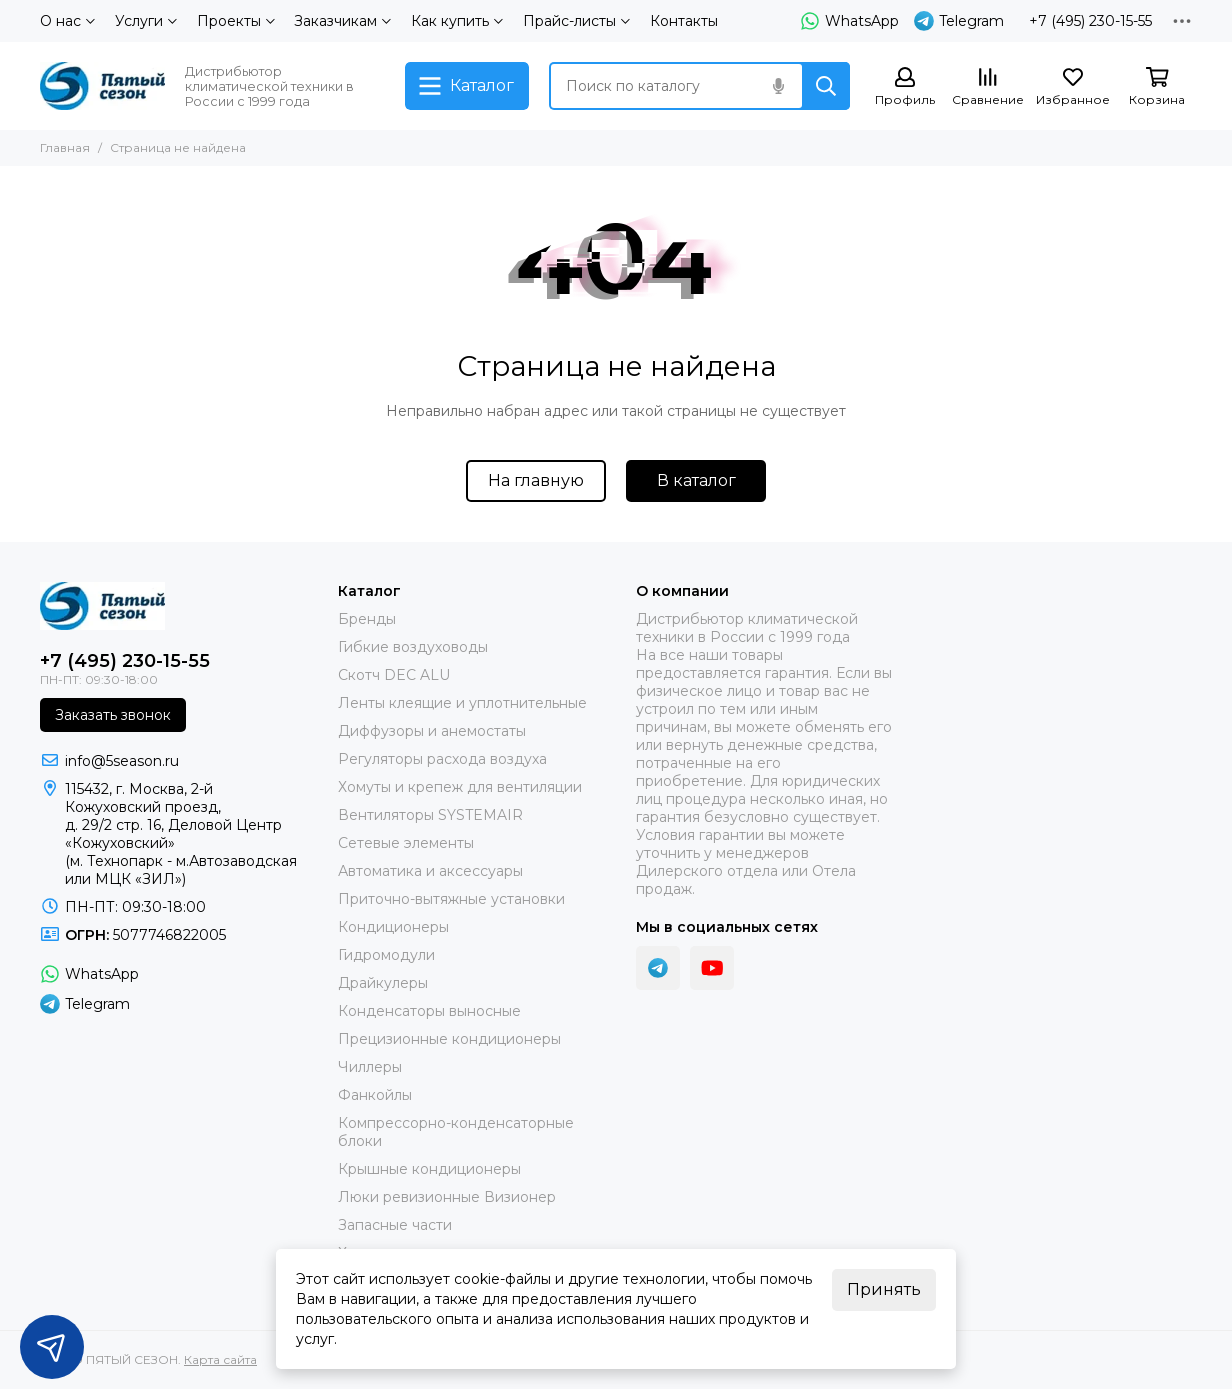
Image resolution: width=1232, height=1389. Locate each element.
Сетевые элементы (406, 843)
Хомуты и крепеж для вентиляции (460, 787)
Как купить (457, 21)
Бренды (367, 619)
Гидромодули (386, 955)
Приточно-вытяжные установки (451, 899)
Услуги (146, 21)
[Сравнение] (988, 87)
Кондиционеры (393, 927)
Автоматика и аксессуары (430, 871)
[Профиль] (905, 87)
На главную (536, 480)
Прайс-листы (576, 21)
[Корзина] (1157, 87)
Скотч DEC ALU (394, 675)
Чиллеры (370, 1067)
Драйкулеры (383, 983)
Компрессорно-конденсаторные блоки (456, 1132)
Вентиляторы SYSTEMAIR (430, 815)
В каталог (696, 480)
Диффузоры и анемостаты (432, 731)
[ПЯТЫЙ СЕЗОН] (102, 86)
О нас (67, 21)
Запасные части (395, 1225)
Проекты (236, 21)
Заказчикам (342, 21)
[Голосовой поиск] (778, 86)
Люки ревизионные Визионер (447, 1197)
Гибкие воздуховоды (413, 647)
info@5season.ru (122, 761)
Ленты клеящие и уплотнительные (462, 703)
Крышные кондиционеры (429, 1169)
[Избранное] (1073, 87)
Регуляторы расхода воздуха (442, 759)
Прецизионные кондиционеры (449, 1039)
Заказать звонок (113, 715)
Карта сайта (220, 1359)
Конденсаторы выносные (429, 1011)
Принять (884, 1289)
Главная (65, 147)
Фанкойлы (375, 1095)
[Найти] (826, 86)
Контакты (684, 21)
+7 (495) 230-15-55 (1090, 21)
